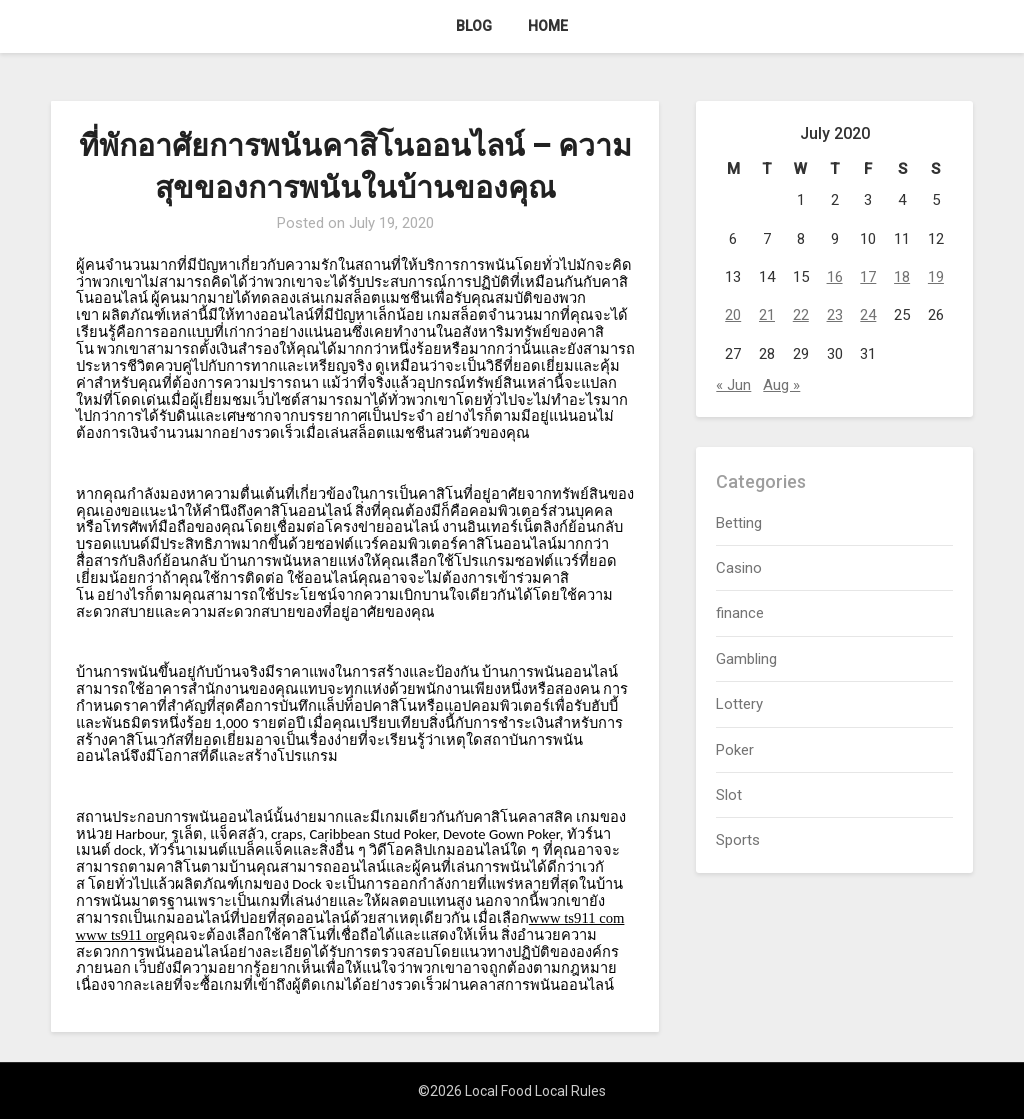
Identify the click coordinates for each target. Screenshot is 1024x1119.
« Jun (733, 385)
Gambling (746, 659)
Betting (739, 523)
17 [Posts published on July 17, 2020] (868, 277)
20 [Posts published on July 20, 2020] (733, 315)
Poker (735, 750)
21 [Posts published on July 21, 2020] (767, 315)
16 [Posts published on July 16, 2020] (835, 277)
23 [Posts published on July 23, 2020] (835, 315)
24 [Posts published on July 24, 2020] (868, 315)
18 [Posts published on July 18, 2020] (902, 277)
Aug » (781, 385)
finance (740, 613)
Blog (474, 26)
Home (548, 26)
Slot (729, 795)
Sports (738, 840)
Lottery (739, 704)
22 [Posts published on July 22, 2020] (801, 315)
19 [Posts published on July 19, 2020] (936, 277)
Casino (739, 568)
